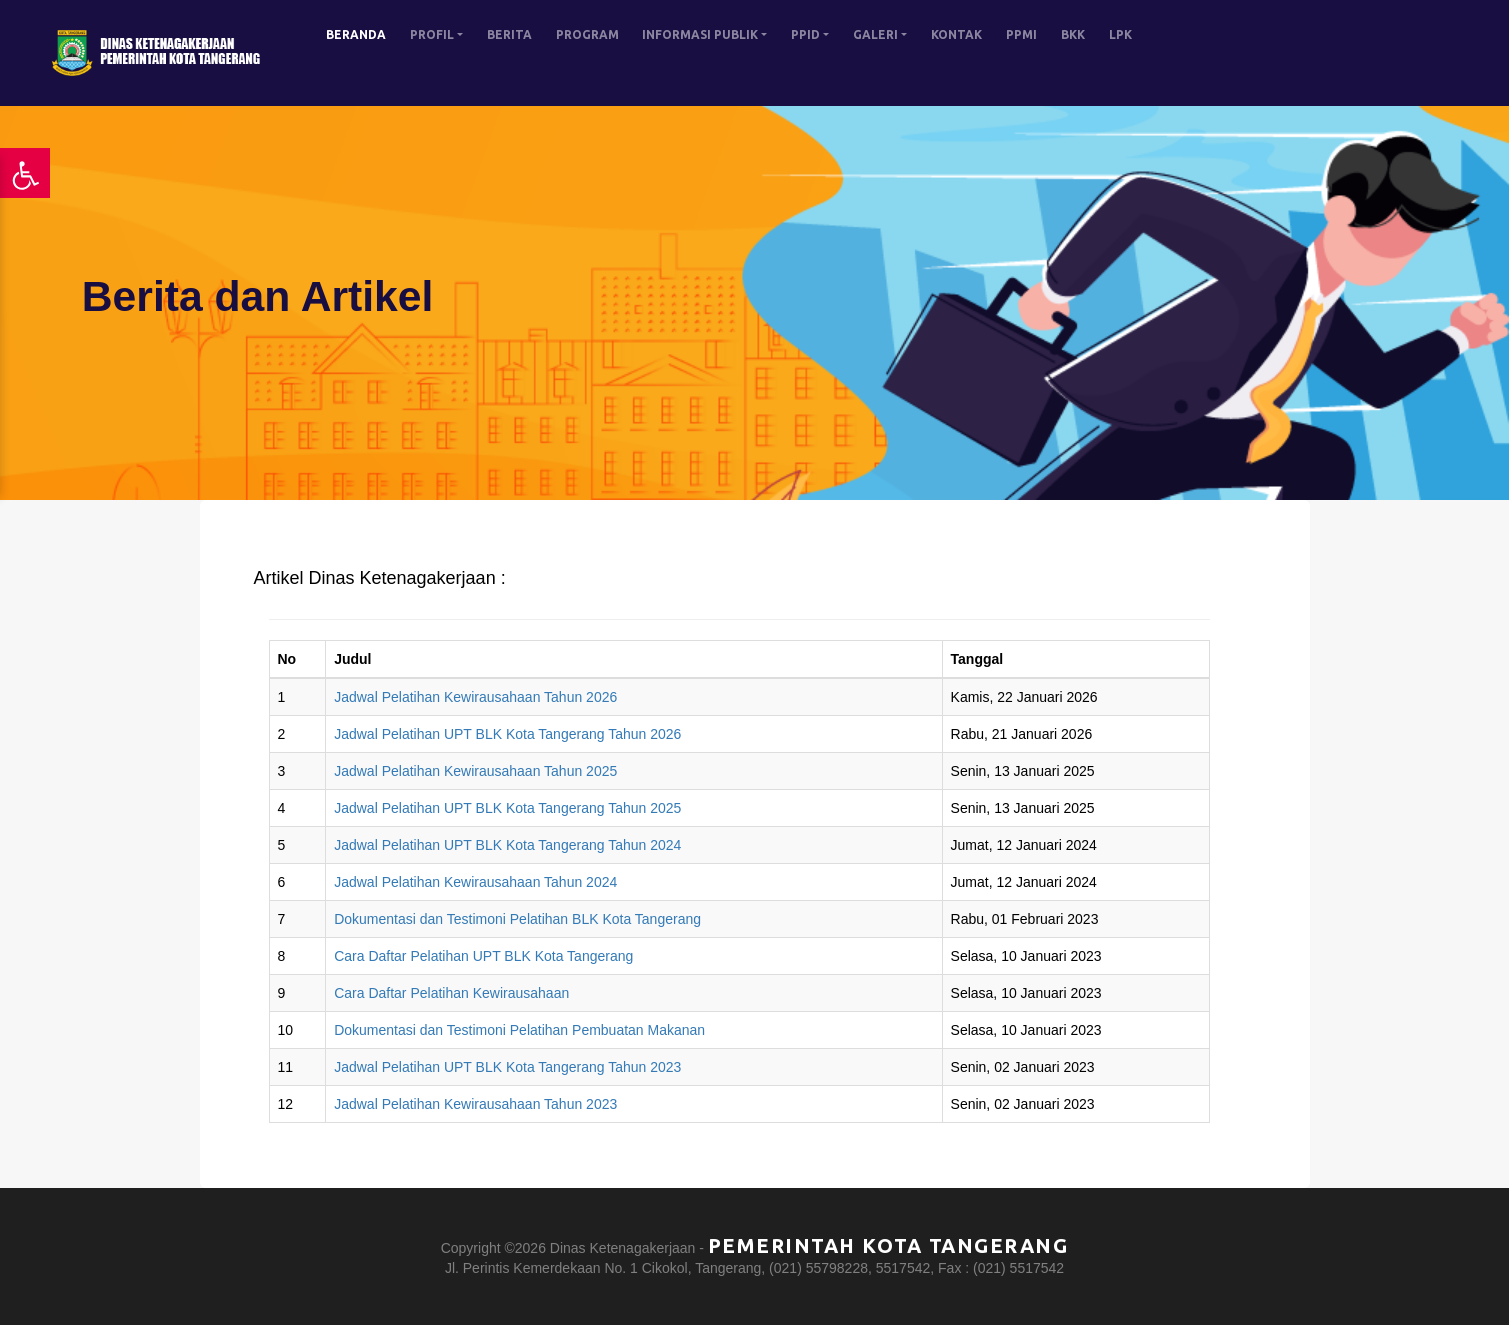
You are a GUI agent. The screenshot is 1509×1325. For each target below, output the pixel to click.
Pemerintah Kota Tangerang (888, 1245)
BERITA (509, 34)
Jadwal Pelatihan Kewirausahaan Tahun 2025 (475, 771)
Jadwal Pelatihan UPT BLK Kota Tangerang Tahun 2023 (507, 1067)
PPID (805, 34)
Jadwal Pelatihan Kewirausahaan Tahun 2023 (475, 1104)
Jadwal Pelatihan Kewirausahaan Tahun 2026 (475, 697)
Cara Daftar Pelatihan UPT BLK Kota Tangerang (483, 956)
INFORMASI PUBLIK (700, 34)
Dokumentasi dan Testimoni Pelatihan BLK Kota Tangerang (517, 919)
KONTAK (956, 34)
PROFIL (432, 34)
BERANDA (356, 34)
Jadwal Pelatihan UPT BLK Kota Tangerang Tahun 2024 (507, 845)
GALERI (875, 34)
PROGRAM (587, 34)
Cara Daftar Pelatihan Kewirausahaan (451, 993)
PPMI (1021, 34)
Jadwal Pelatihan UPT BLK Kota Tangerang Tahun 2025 (507, 808)
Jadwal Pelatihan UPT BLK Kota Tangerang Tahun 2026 (507, 734)
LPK (1120, 34)
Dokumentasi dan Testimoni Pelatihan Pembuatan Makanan (519, 1030)
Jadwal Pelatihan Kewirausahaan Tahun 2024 (475, 882)
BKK (1073, 34)
